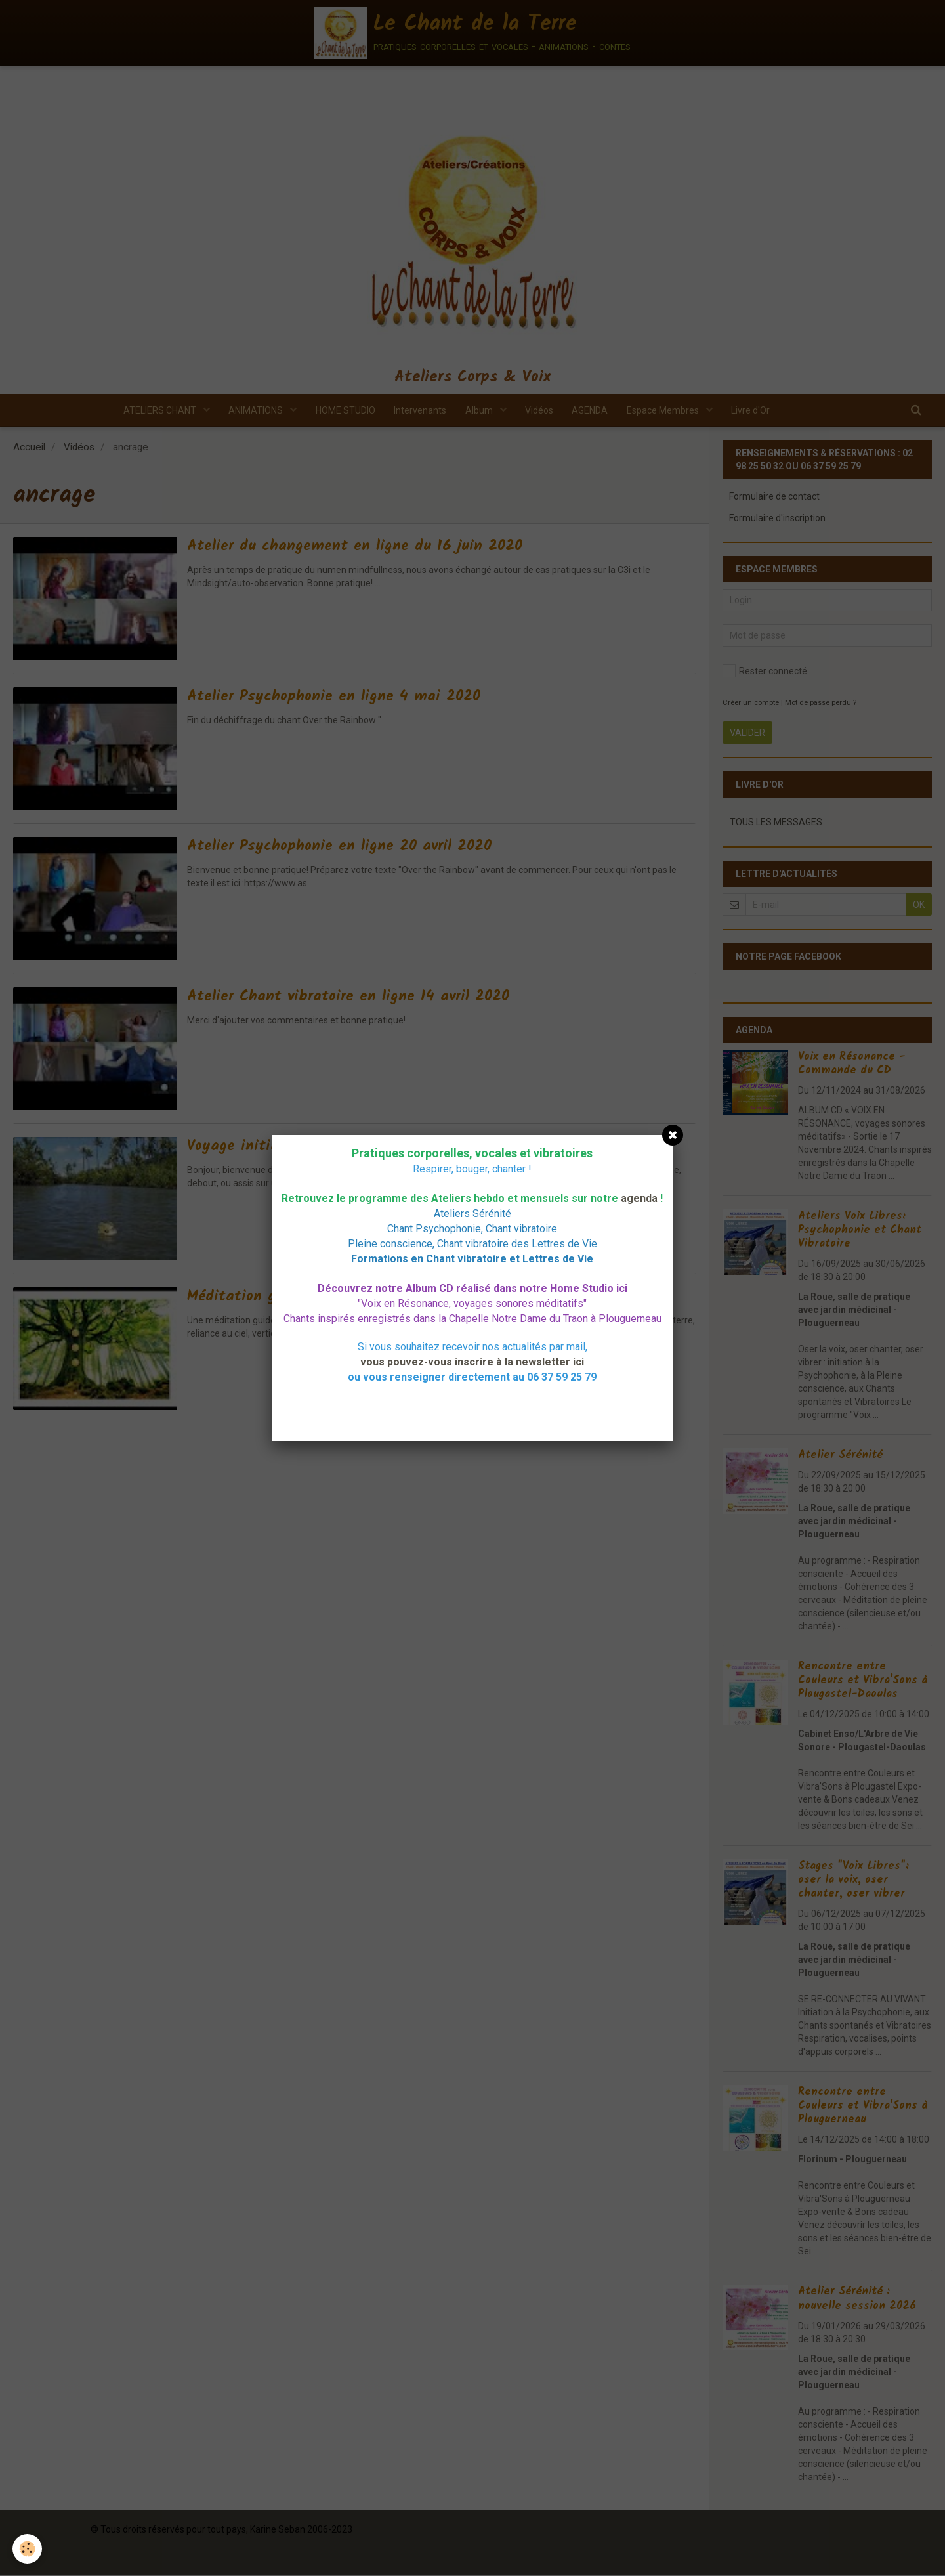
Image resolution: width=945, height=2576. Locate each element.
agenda (639, 1198)
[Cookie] (28, 2549)
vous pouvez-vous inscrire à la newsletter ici (472, 1362)
